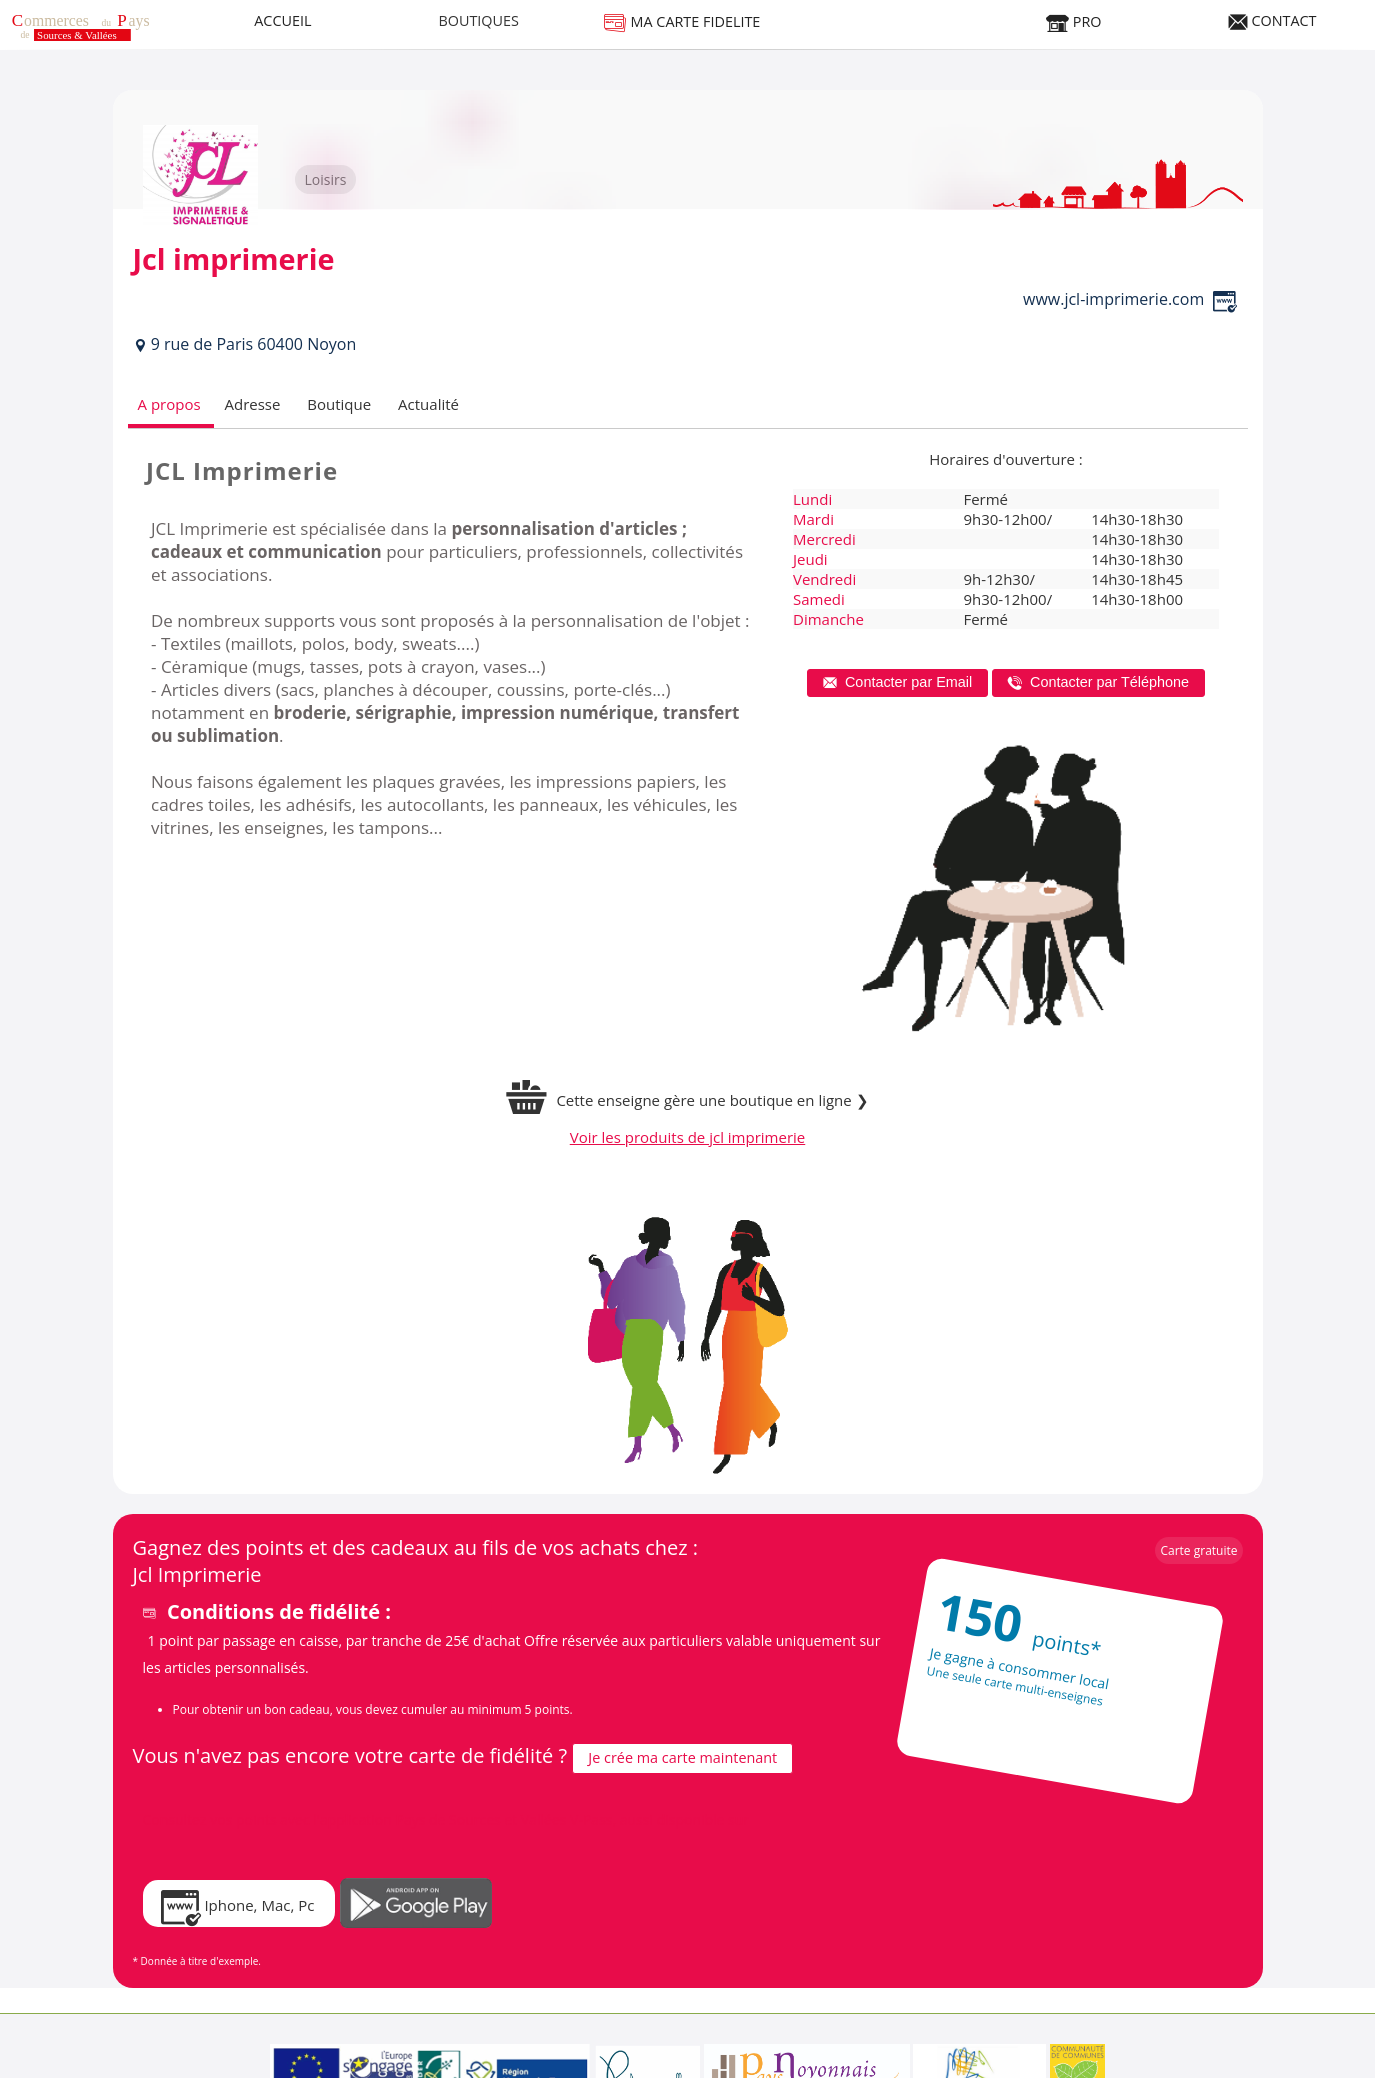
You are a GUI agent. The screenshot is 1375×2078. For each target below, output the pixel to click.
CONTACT (1272, 20)
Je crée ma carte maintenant (682, 1757)
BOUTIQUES (478, 20)
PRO (1073, 21)
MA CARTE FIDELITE (682, 21)
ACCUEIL (282, 20)
